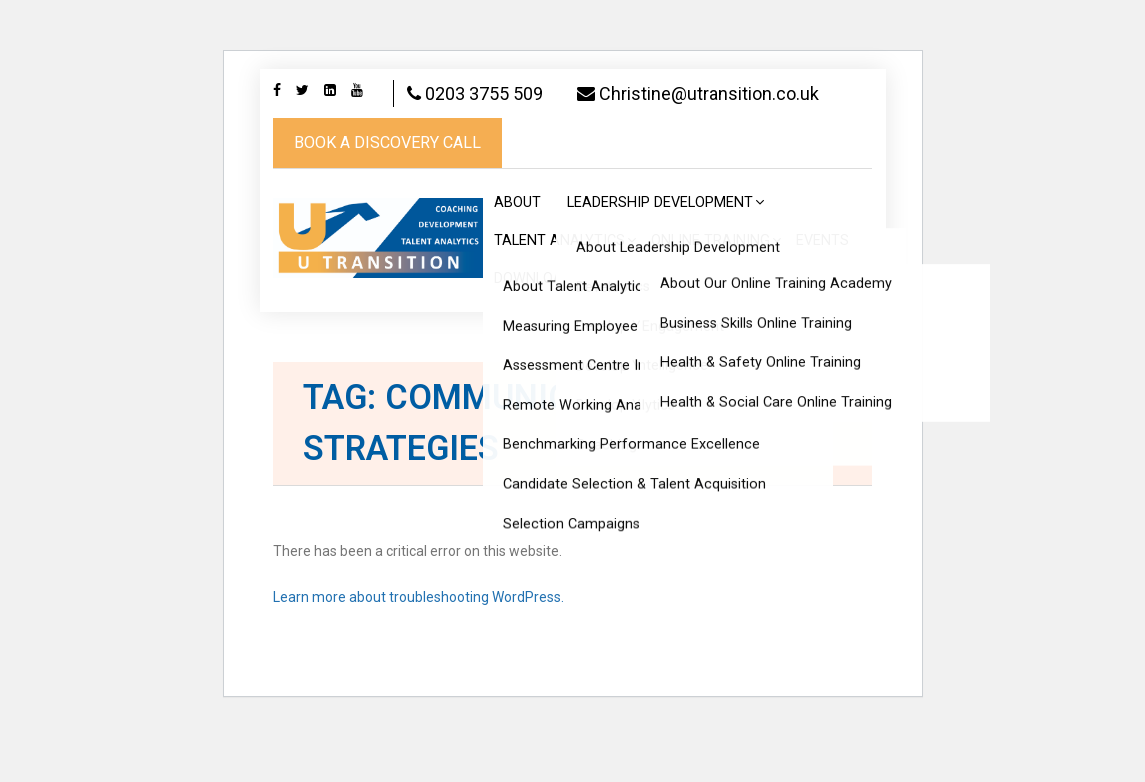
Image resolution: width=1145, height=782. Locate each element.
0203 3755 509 (487, 93)
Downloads (537, 327)
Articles (734, 327)
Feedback (641, 327)
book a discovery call (387, 191)
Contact (824, 327)
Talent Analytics (559, 289)
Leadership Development (660, 251)
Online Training (710, 289)
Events (822, 289)
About (517, 251)
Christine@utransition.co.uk (394, 142)
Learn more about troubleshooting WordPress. (418, 646)
